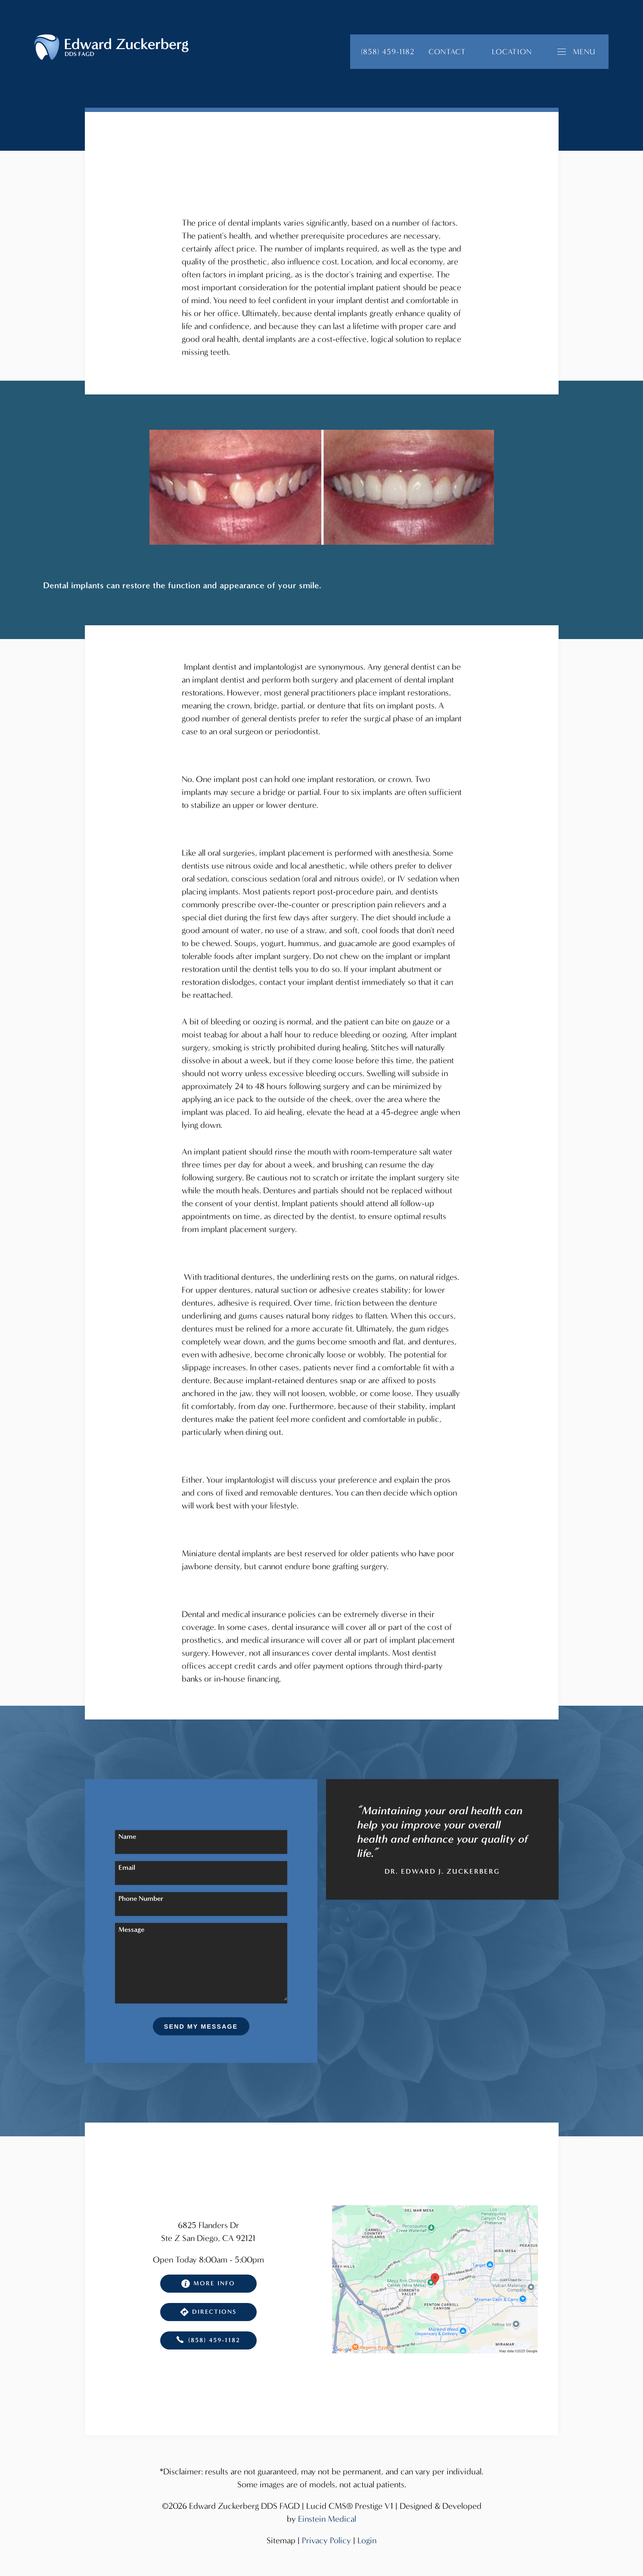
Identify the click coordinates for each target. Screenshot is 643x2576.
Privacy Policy (326, 2540)
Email (126, 1867)
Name (127, 1836)
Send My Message (201, 2026)
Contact (447, 51)
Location (512, 51)
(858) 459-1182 (208, 2340)
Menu (576, 51)
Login (366, 2540)
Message (131, 1929)
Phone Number (140, 1898)
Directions (208, 2312)
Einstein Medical (327, 2519)
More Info (208, 2283)
